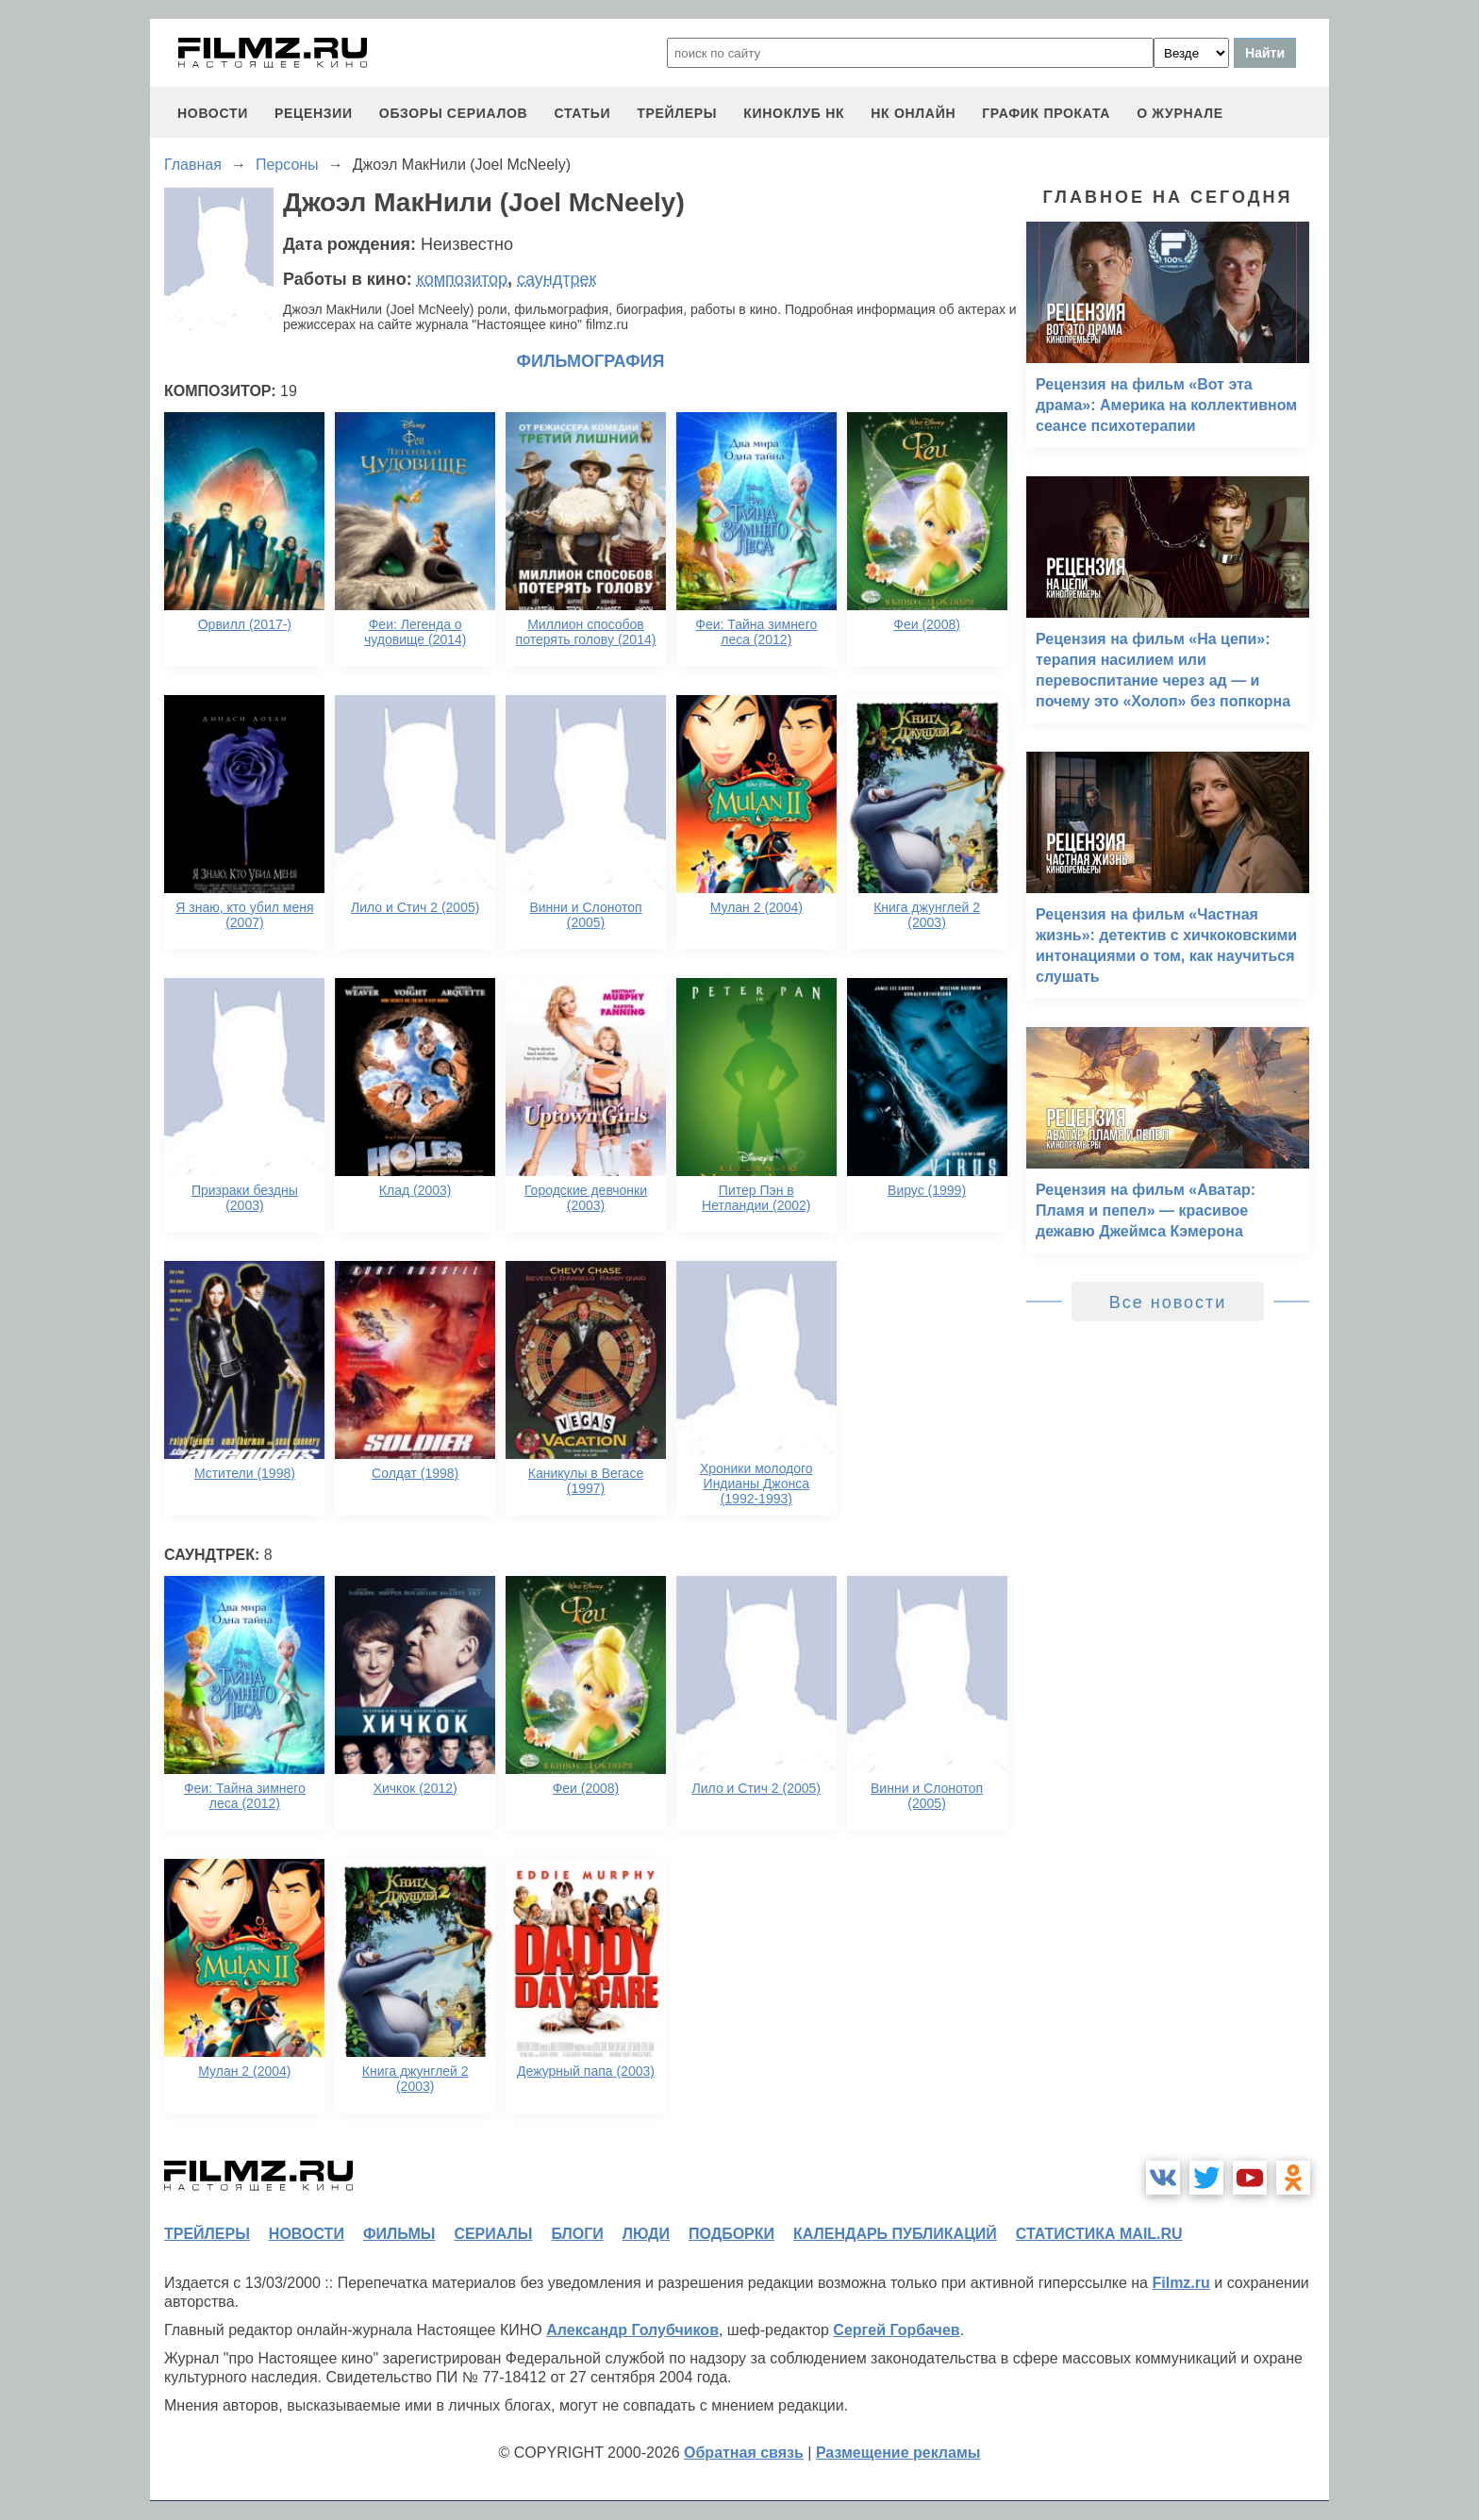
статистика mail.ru (1099, 2234)
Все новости (1168, 1302)
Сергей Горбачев (896, 2330)
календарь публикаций (895, 2234)
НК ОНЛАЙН (913, 113)
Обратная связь (744, 2453)
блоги (577, 2234)
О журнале (1180, 113)
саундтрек (556, 279)
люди (646, 2234)
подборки (731, 2234)
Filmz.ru (1180, 2283)
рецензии (313, 113)
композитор (462, 279)
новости (212, 113)
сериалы (493, 2234)
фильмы (399, 2234)
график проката (1046, 113)
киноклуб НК (793, 113)
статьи (582, 113)
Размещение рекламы (898, 2453)
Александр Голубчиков (632, 2330)
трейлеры (677, 113)
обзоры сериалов (453, 113)
